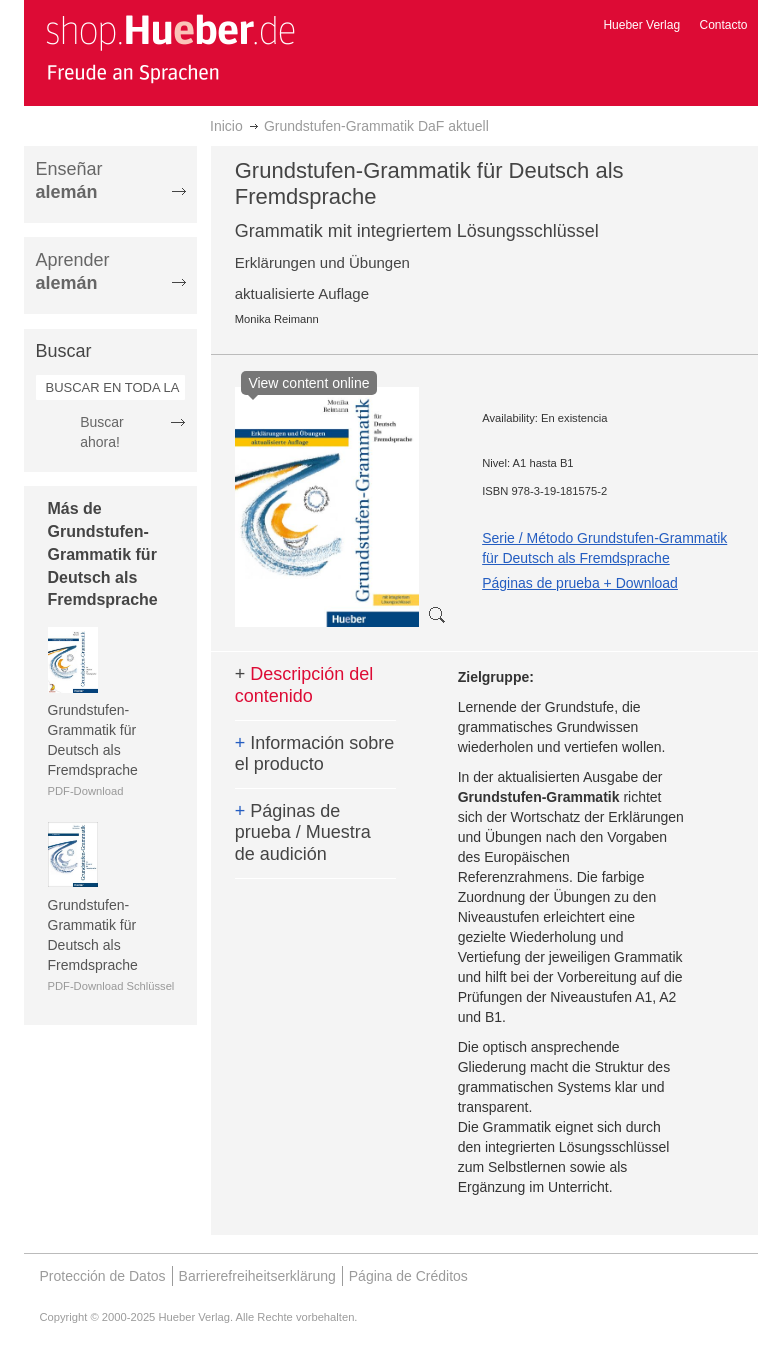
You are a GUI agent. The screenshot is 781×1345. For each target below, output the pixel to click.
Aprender (73, 271)
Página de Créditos (408, 1276)
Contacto (723, 25)
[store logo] (170, 48)
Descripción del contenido (304, 685)
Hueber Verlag (641, 25)
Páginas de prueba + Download (580, 583)
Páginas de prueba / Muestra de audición (303, 832)
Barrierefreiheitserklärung (257, 1276)
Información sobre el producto (315, 754)
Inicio (226, 126)
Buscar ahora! (102, 432)
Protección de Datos (103, 1276)
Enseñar (69, 180)
